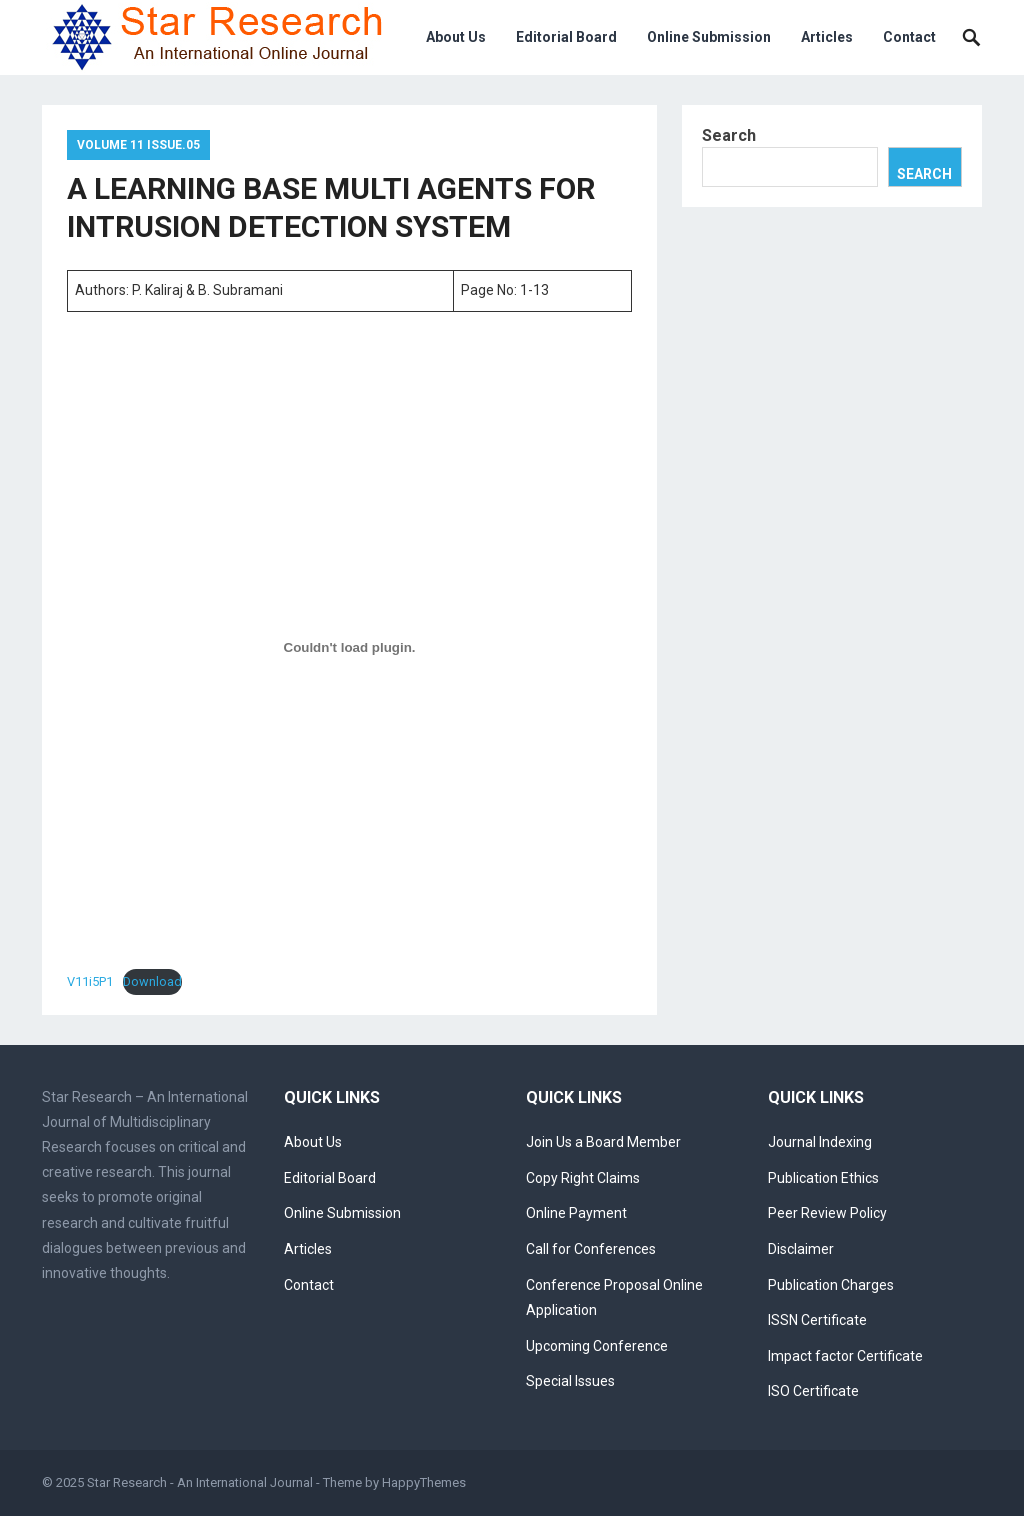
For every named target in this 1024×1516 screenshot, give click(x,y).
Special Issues (570, 1381)
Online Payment (576, 1213)
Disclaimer (801, 1249)
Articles (827, 37)
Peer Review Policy (827, 1213)
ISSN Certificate (817, 1320)
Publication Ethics (823, 1178)
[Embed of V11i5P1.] (349, 648)
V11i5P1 (90, 981)
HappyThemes (424, 1482)
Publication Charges (831, 1285)
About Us (456, 37)
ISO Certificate (813, 1391)
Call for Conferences (591, 1249)
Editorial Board (566, 37)
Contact (909, 37)
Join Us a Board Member (603, 1142)
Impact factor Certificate (845, 1356)
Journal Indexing (820, 1142)
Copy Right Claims (583, 1178)
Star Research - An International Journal (200, 1482)
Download (152, 981)
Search (729, 135)
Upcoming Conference (597, 1346)
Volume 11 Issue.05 (138, 145)
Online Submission (709, 37)
